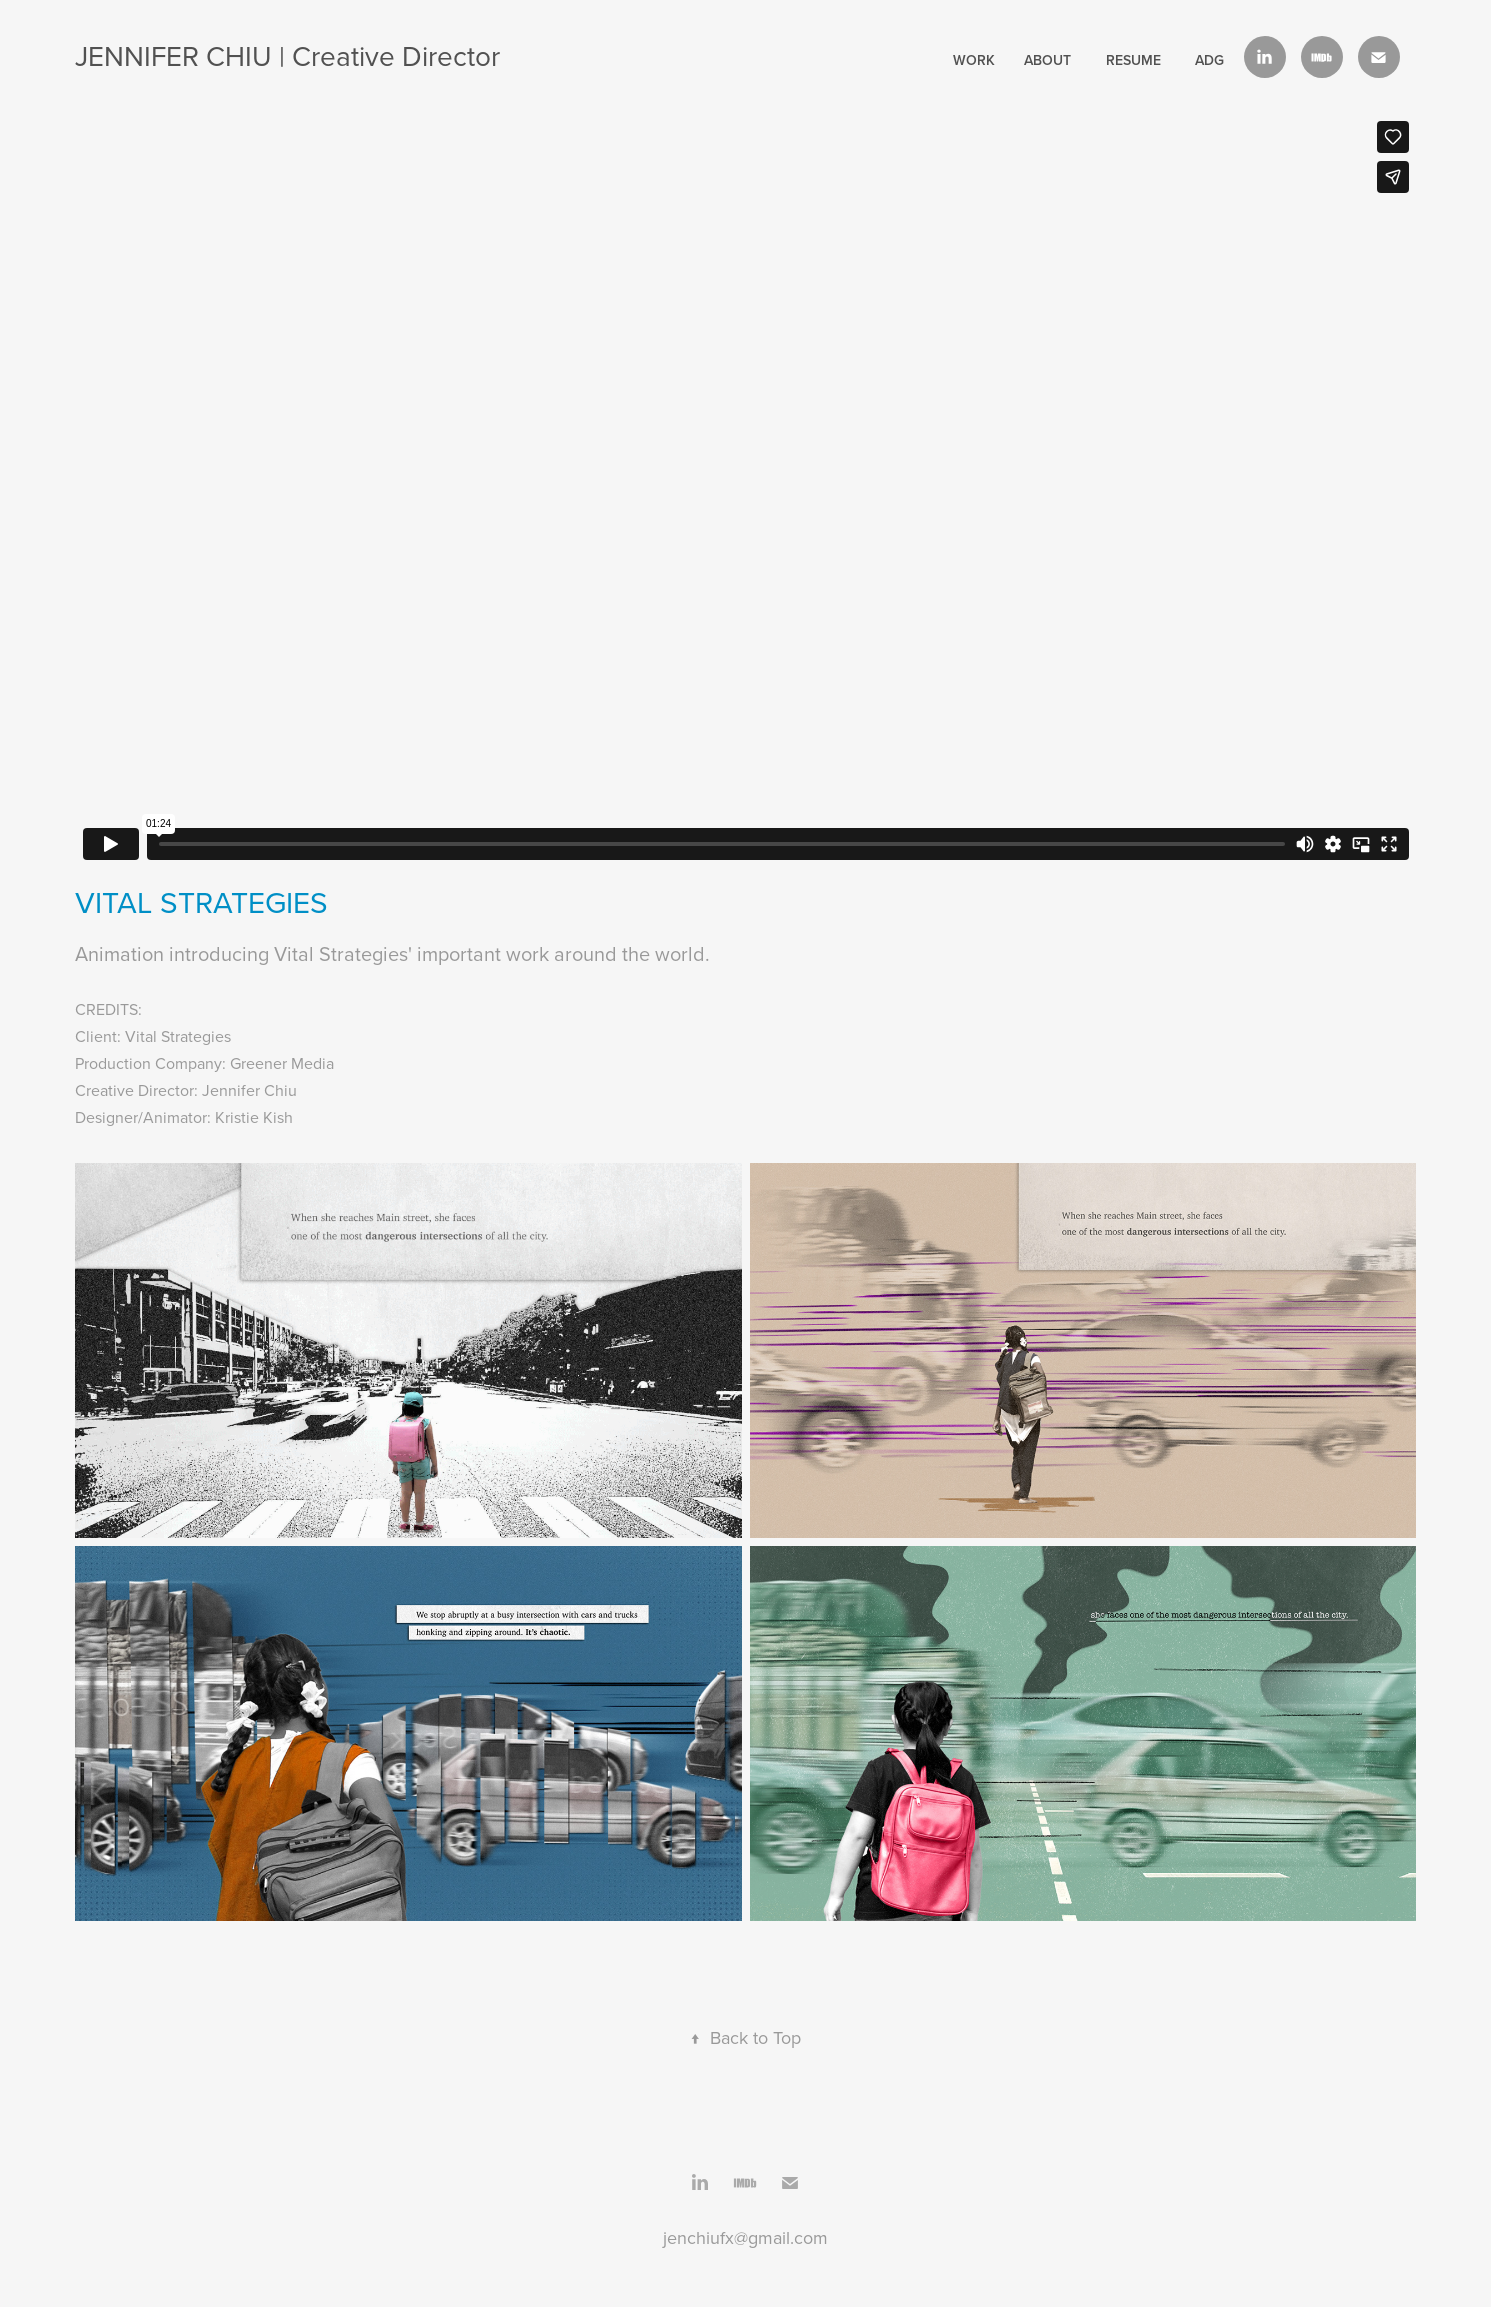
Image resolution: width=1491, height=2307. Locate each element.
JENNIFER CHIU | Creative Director (287, 55)
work (974, 60)
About (1047, 60)
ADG (1209, 60)
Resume (1133, 60)
